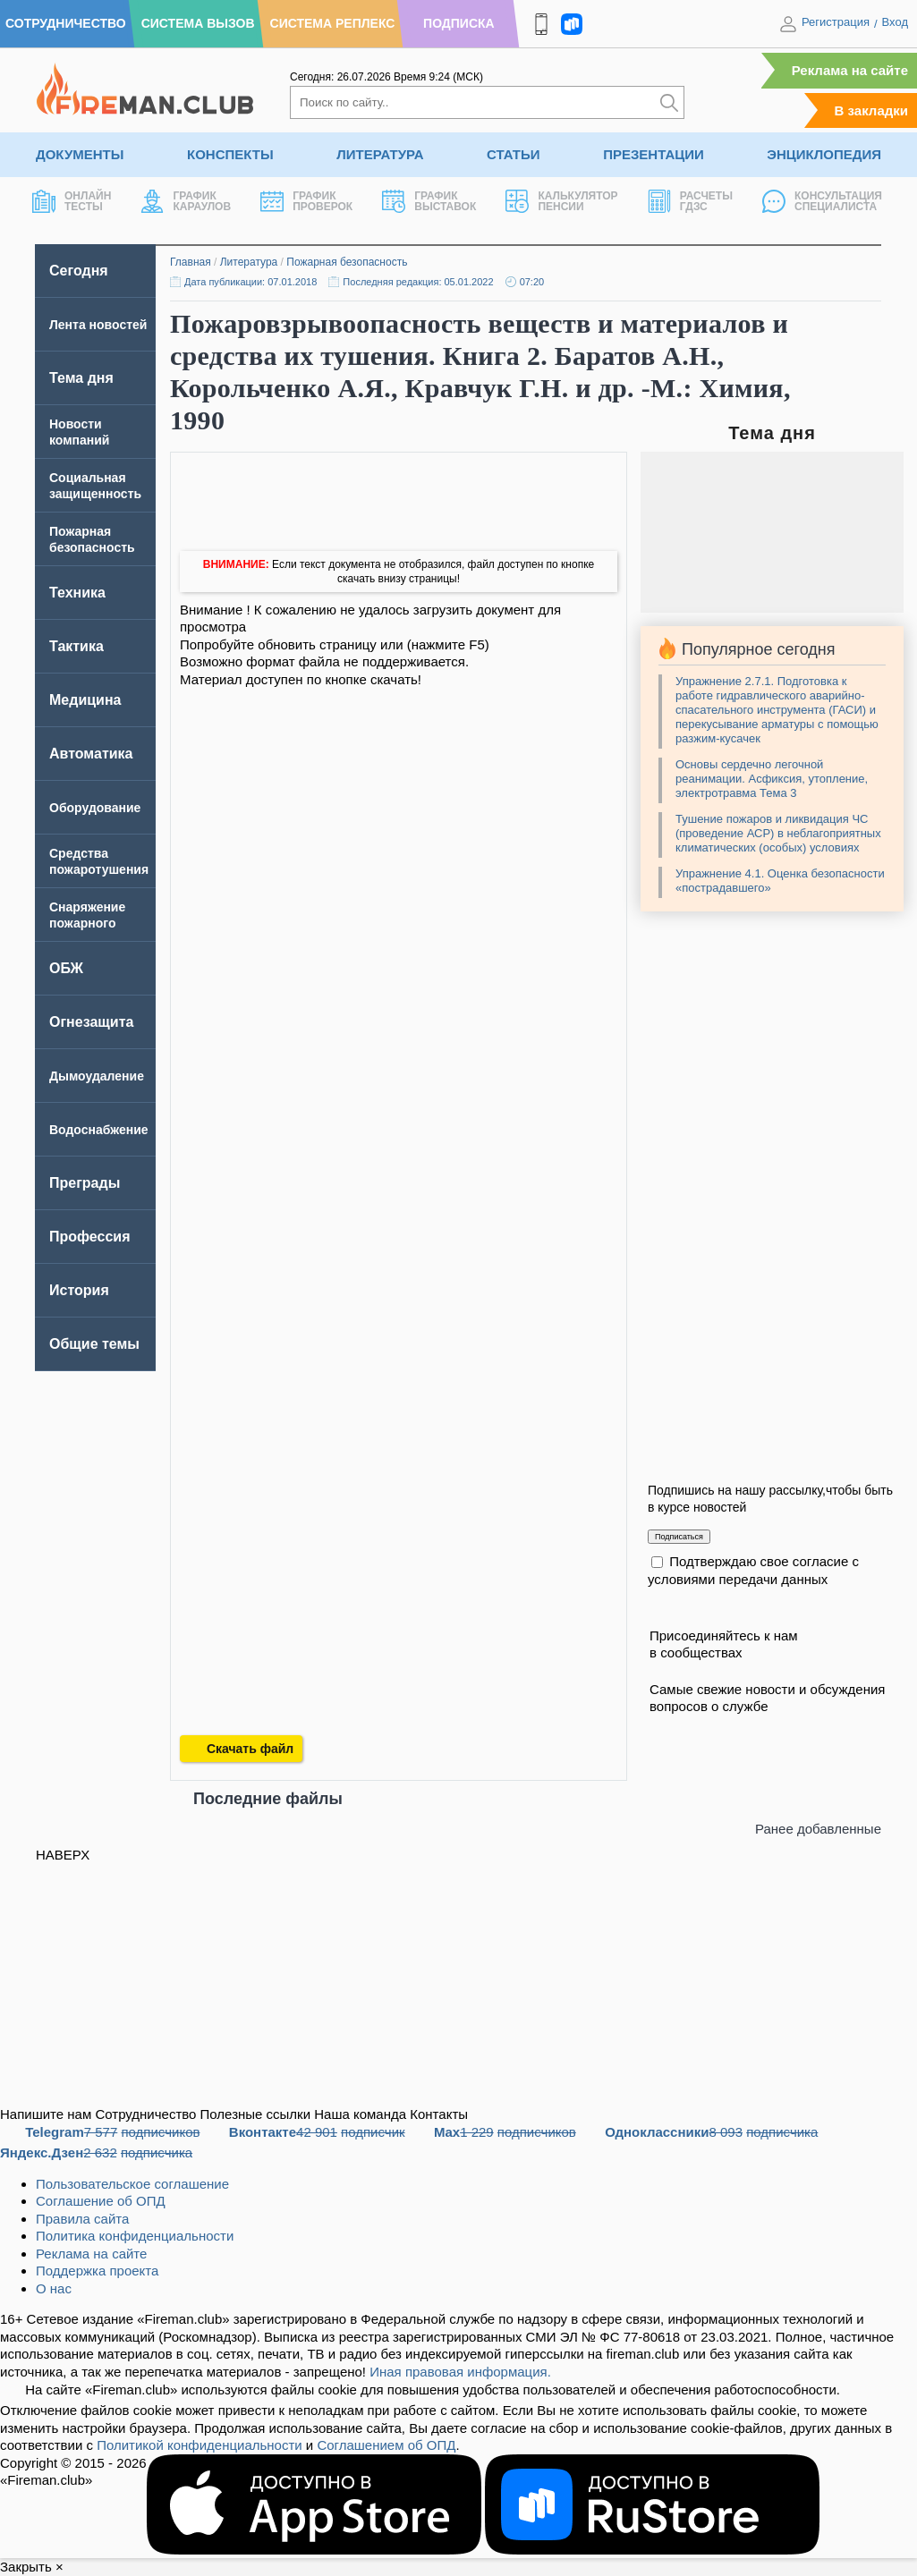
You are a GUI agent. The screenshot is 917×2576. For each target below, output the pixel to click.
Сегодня (78, 270)
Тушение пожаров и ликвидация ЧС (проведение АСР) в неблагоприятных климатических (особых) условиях (778, 833)
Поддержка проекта (97, 2270)
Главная (190, 262)
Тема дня (81, 378)
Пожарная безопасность (346, 262)
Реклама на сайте (850, 70)
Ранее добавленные (818, 1828)
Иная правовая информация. (460, 2371)
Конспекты (230, 154)
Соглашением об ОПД (386, 2445)
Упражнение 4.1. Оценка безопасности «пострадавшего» (780, 880)
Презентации (653, 154)
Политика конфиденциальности (134, 2235)
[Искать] (669, 102)
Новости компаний (79, 432)
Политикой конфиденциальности (199, 2445)
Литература (379, 154)
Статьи (513, 154)
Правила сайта (82, 2218)
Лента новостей (98, 325)
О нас (54, 2288)
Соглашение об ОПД (101, 2200)
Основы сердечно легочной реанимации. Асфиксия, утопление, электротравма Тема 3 (771, 779)
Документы (79, 154)
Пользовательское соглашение (132, 2183)
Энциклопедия (824, 154)
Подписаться (679, 1536)
